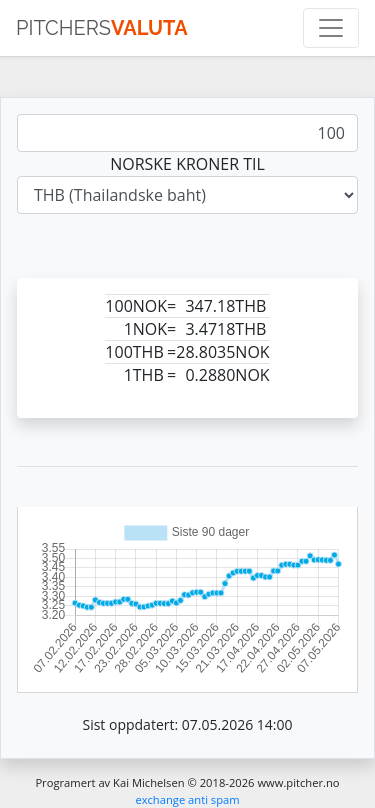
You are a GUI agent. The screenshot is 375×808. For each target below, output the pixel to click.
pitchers (102, 28)
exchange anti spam (187, 799)
